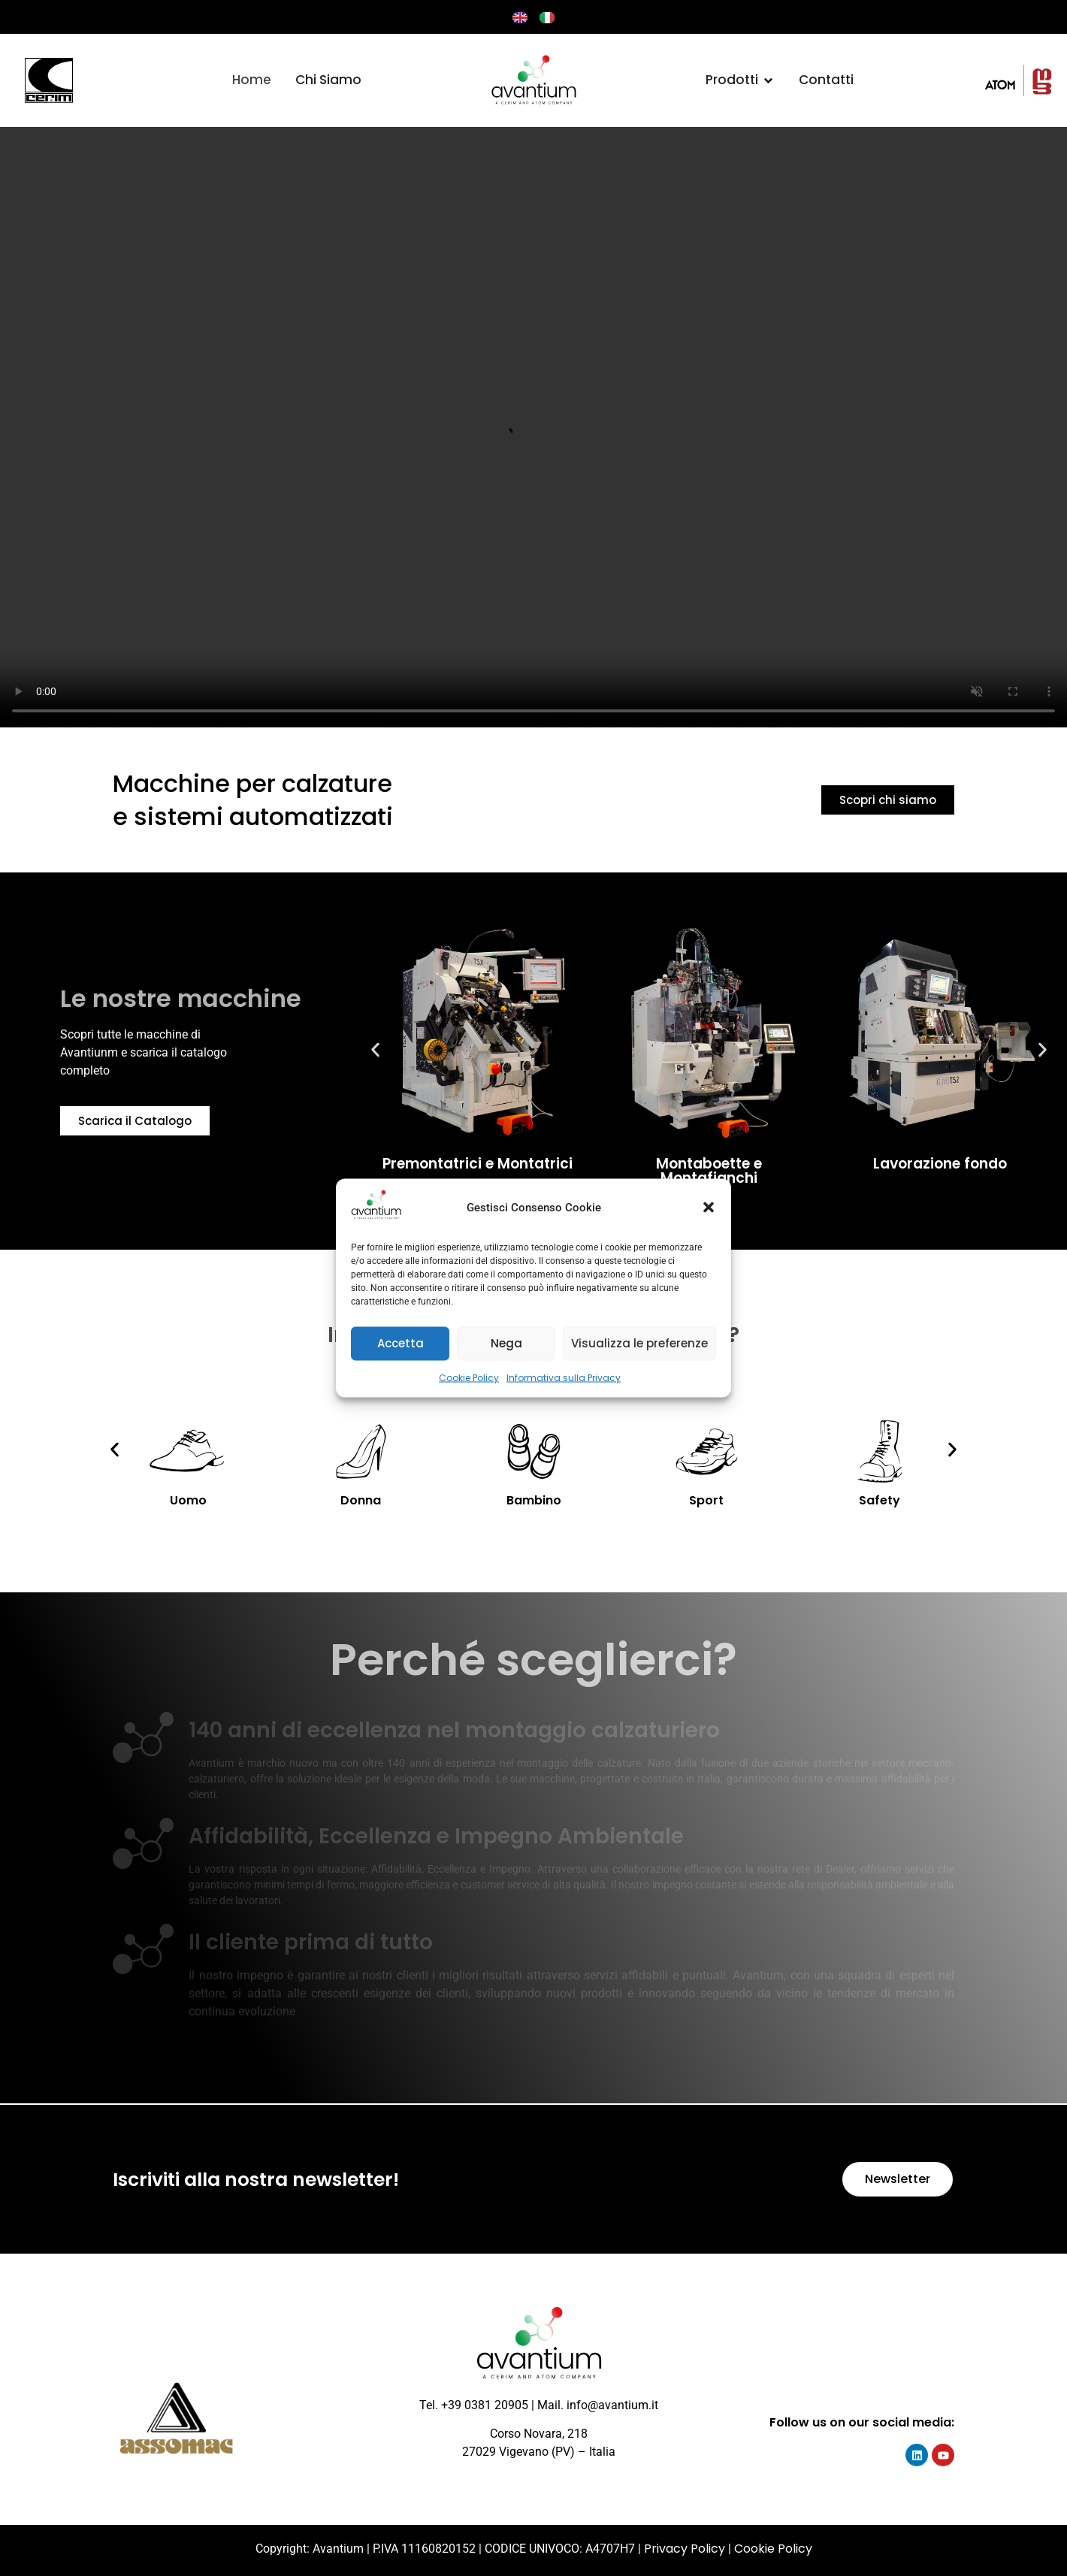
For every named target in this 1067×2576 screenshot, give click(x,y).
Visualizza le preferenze (639, 1343)
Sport (706, 1500)
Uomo (188, 1500)
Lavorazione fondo (940, 1163)
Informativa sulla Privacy (563, 1377)
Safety (879, 1500)
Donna (360, 1500)
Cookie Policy (469, 1377)
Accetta (400, 1343)
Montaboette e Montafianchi (709, 1170)
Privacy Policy (684, 2548)
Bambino (533, 1500)
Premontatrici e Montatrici (477, 1163)
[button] (708, 1207)
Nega (506, 1343)
